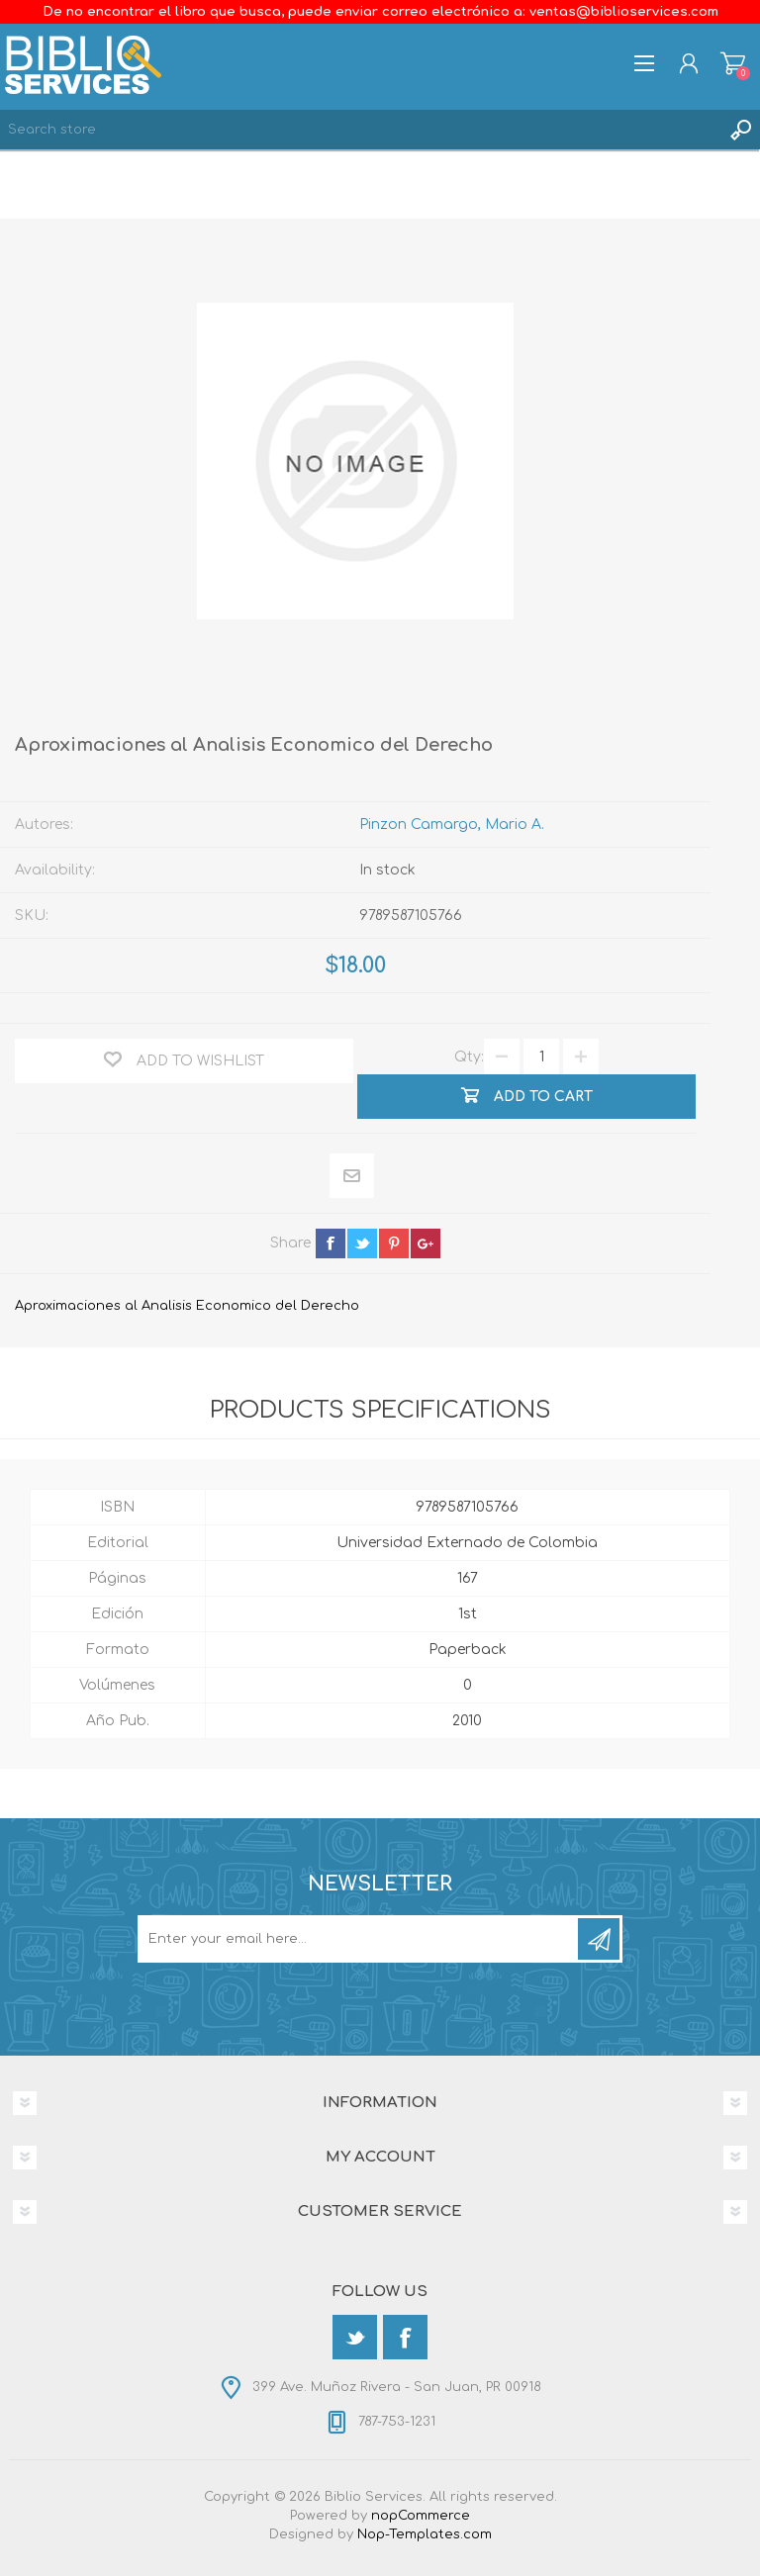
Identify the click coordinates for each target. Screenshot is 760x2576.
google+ (425, 1243)
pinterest (394, 1243)
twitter (362, 1243)
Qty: (469, 1057)
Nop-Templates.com (424, 2534)
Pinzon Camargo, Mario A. (451, 824)
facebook (330, 1243)
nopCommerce (420, 2516)
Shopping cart (733, 63)
